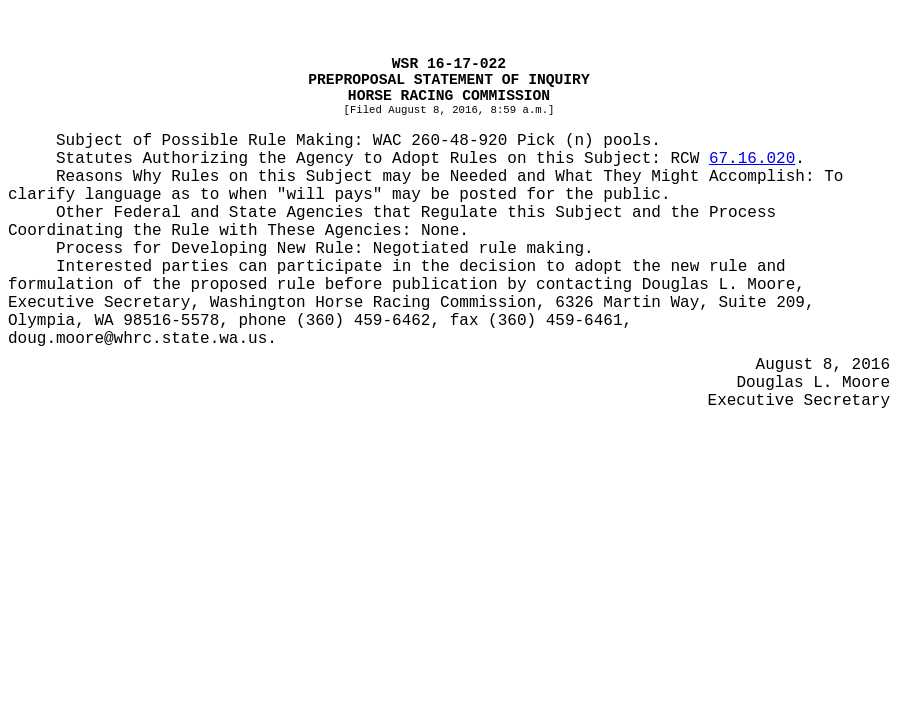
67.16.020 (752, 159)
